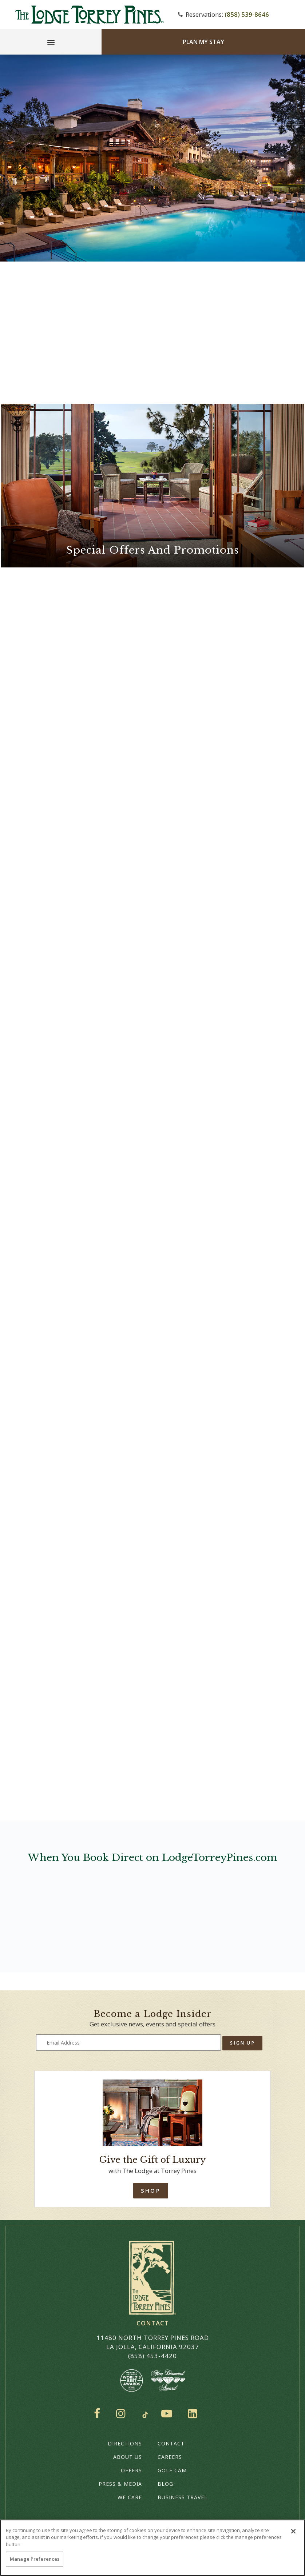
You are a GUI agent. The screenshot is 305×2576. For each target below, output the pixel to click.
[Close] (293, 2531)
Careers (170, 2456)
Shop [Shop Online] (150, 2190)
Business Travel (182, 2497)
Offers (131, 2470)
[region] (152, 2548)
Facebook (98, 2413)
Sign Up (242, 2043)
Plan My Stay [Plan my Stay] (203, 42)
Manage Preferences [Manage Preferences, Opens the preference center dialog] (34, 2559)
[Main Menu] (51, 43)
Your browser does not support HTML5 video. (152, 158)
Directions (125, 2443)
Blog (165, 2483)
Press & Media (120, 2483)
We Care (130, 2497)
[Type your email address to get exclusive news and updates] (128, 2042)
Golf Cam (172, 2470)
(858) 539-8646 (247, 14)
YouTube (168, 2413)
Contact (171, 2443)
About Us (127, 2456)
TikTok (145, 2415)
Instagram (122, 2413)
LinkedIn (194, 2413)
